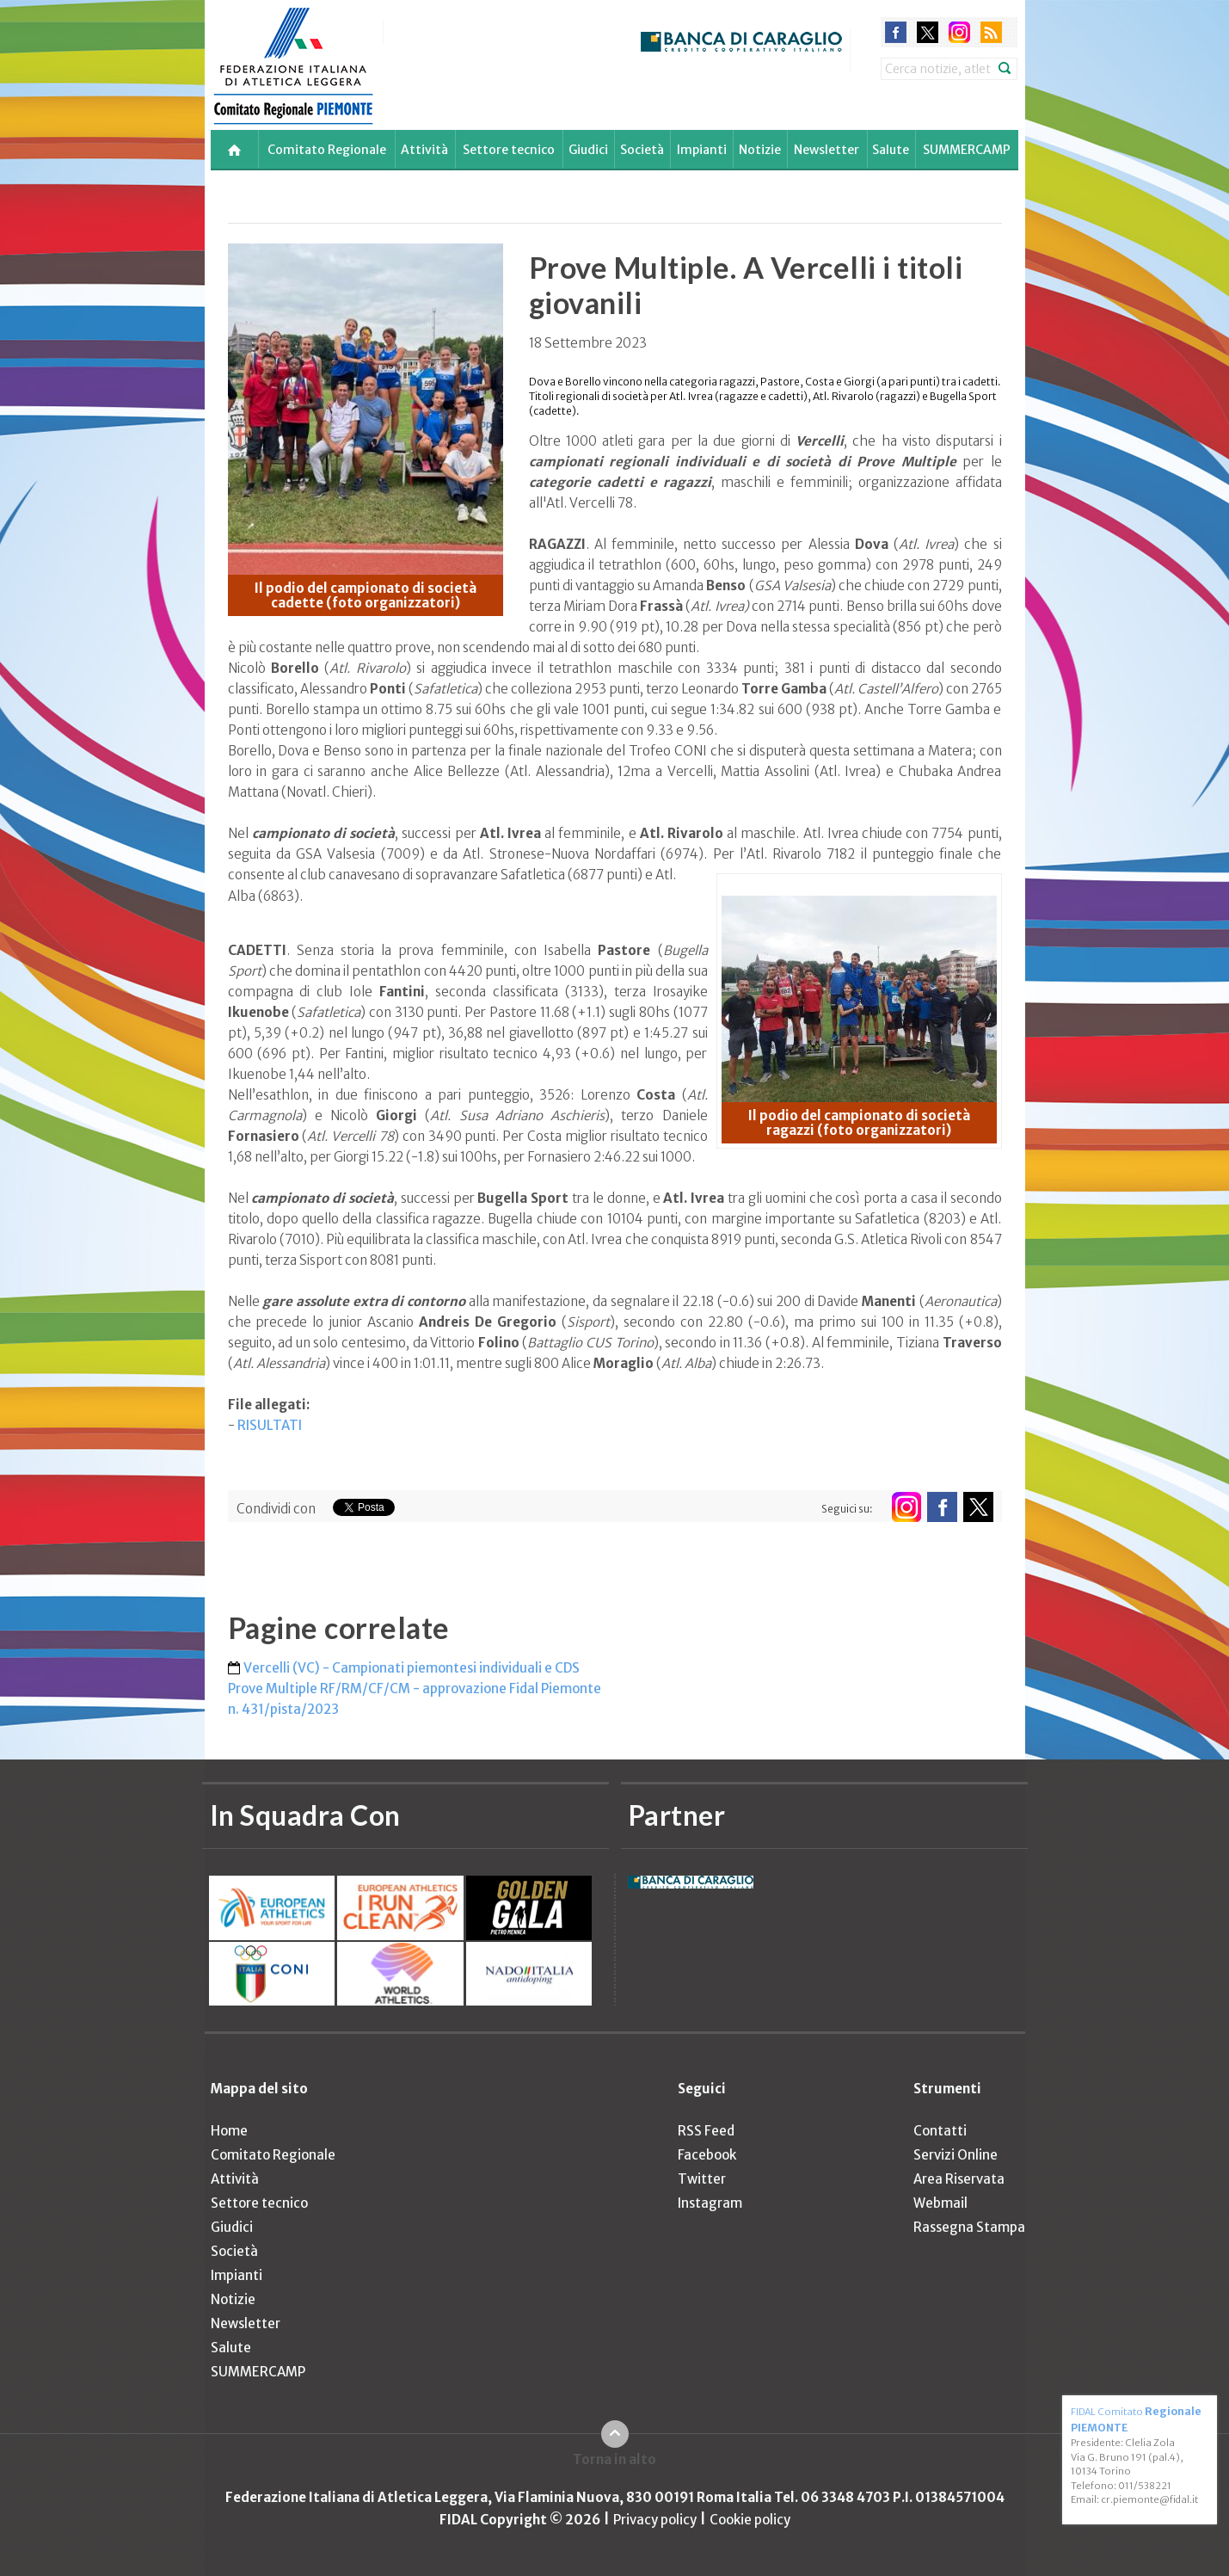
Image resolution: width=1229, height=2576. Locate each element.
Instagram (710, 2203)
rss (991, 32)
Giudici (588, 149)
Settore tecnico (509, 149)
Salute (890, 149)
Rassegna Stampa (969, 2227)
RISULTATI (269, 1425)
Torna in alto (614, 2459)
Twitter (702, 2179)
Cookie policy (750, 2519)
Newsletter (826, 149)
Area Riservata (959, 2179)
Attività (424, 149)
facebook (895, 32)
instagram (959, 32)
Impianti (702, 149)
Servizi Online (955, 2155)
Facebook (707, 2155)
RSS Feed (706, 2131)
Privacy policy (655, 2519)
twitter (927, 32)
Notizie (760, 149)
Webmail (940, 2203)
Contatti (940, 2131)
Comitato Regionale (326, 149)
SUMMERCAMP (967, 149)
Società (642, 149)
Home (229, 2131)
